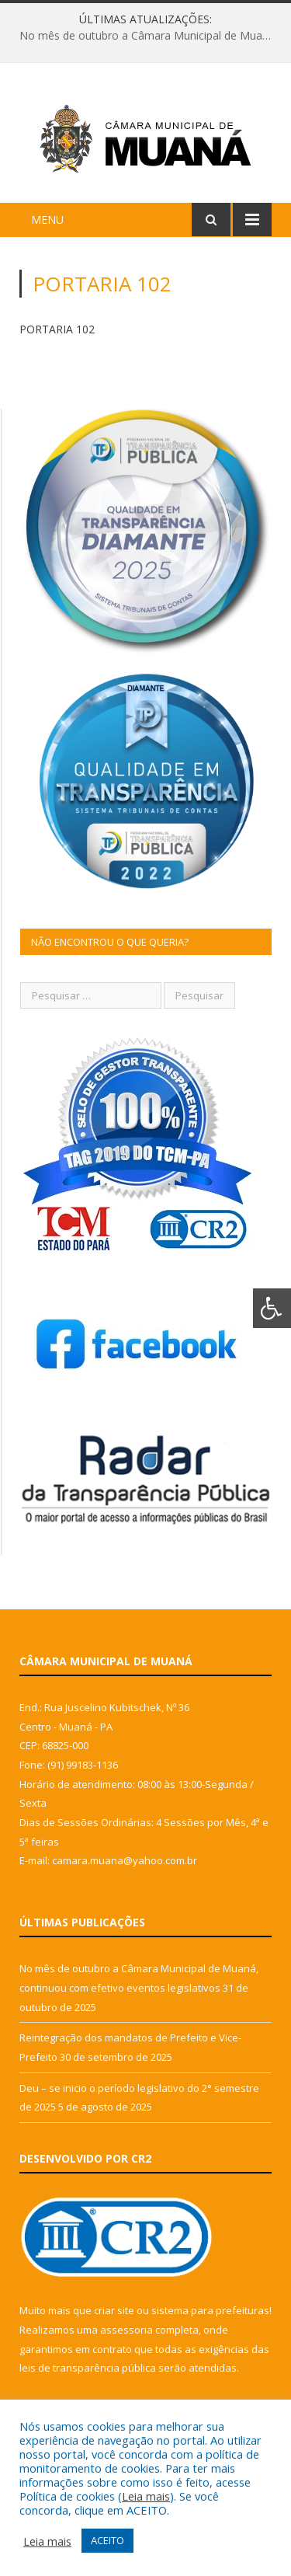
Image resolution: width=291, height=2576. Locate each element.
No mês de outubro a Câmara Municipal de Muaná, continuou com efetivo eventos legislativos (149, 36)
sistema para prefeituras (210, 2310)
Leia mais (146, 2496)
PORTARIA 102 (57, 329)
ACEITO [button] (107, 2540)
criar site (114, 2310)
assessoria (126, 2330)
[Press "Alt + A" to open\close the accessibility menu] (272, 1308)
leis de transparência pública (87, 2368)
